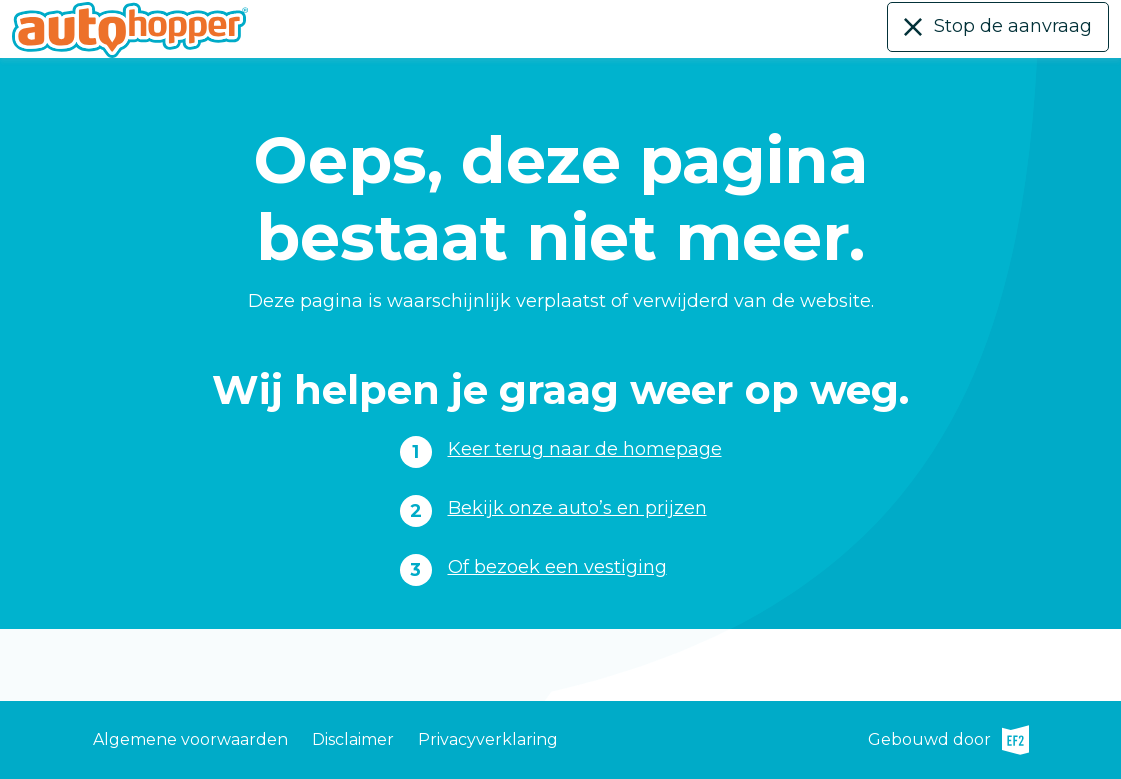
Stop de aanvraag (1013, 26)
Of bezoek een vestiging (557, 567)
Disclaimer (353, 739)
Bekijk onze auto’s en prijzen (577, 508)
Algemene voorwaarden (190, 739)
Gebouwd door (948, 740)
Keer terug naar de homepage (585, 449)
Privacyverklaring (488, 739)
